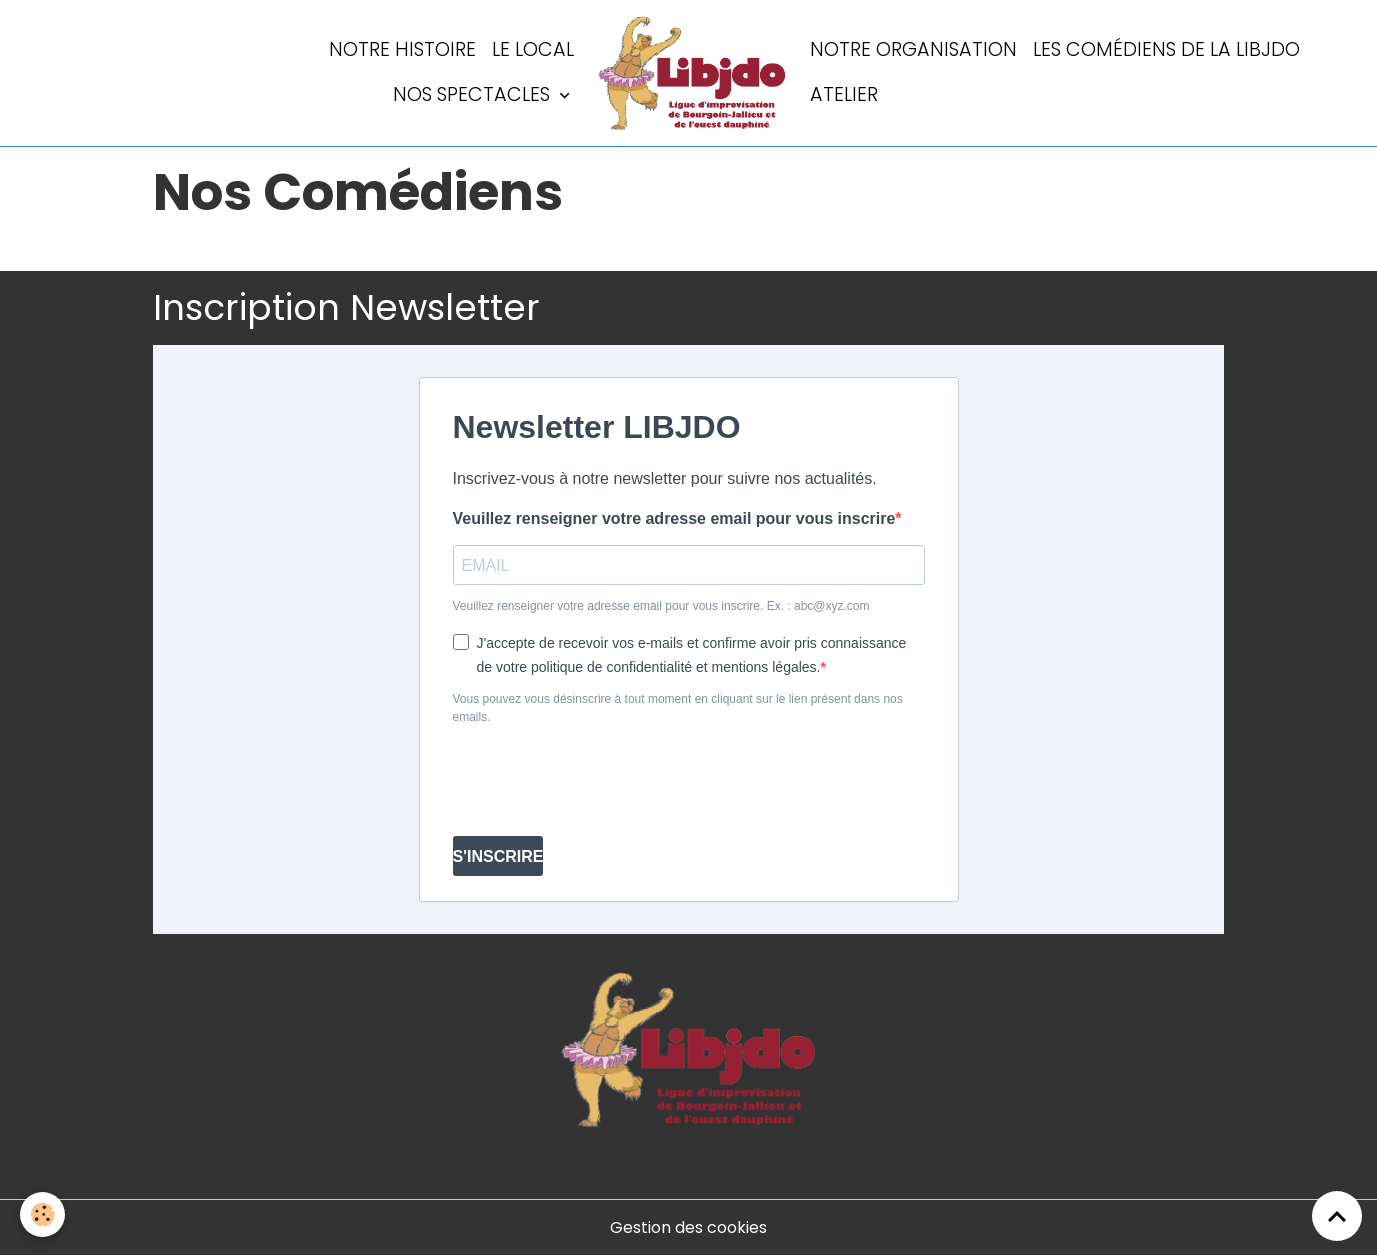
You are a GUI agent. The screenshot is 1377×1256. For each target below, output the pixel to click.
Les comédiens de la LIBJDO (1166, 49)
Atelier (844, 94)
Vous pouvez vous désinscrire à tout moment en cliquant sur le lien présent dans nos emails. (678, 708)
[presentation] (605, 781)
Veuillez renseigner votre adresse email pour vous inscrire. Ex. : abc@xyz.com (661, 606)
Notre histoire (402, 49)
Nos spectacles (474, 94)
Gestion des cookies (688, 1227)
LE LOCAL (533, 49)
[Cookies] (42, 1214)
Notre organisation (913, 49)
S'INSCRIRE (498, 856)
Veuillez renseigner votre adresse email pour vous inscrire (674, 518)
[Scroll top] (1337, 1216)
